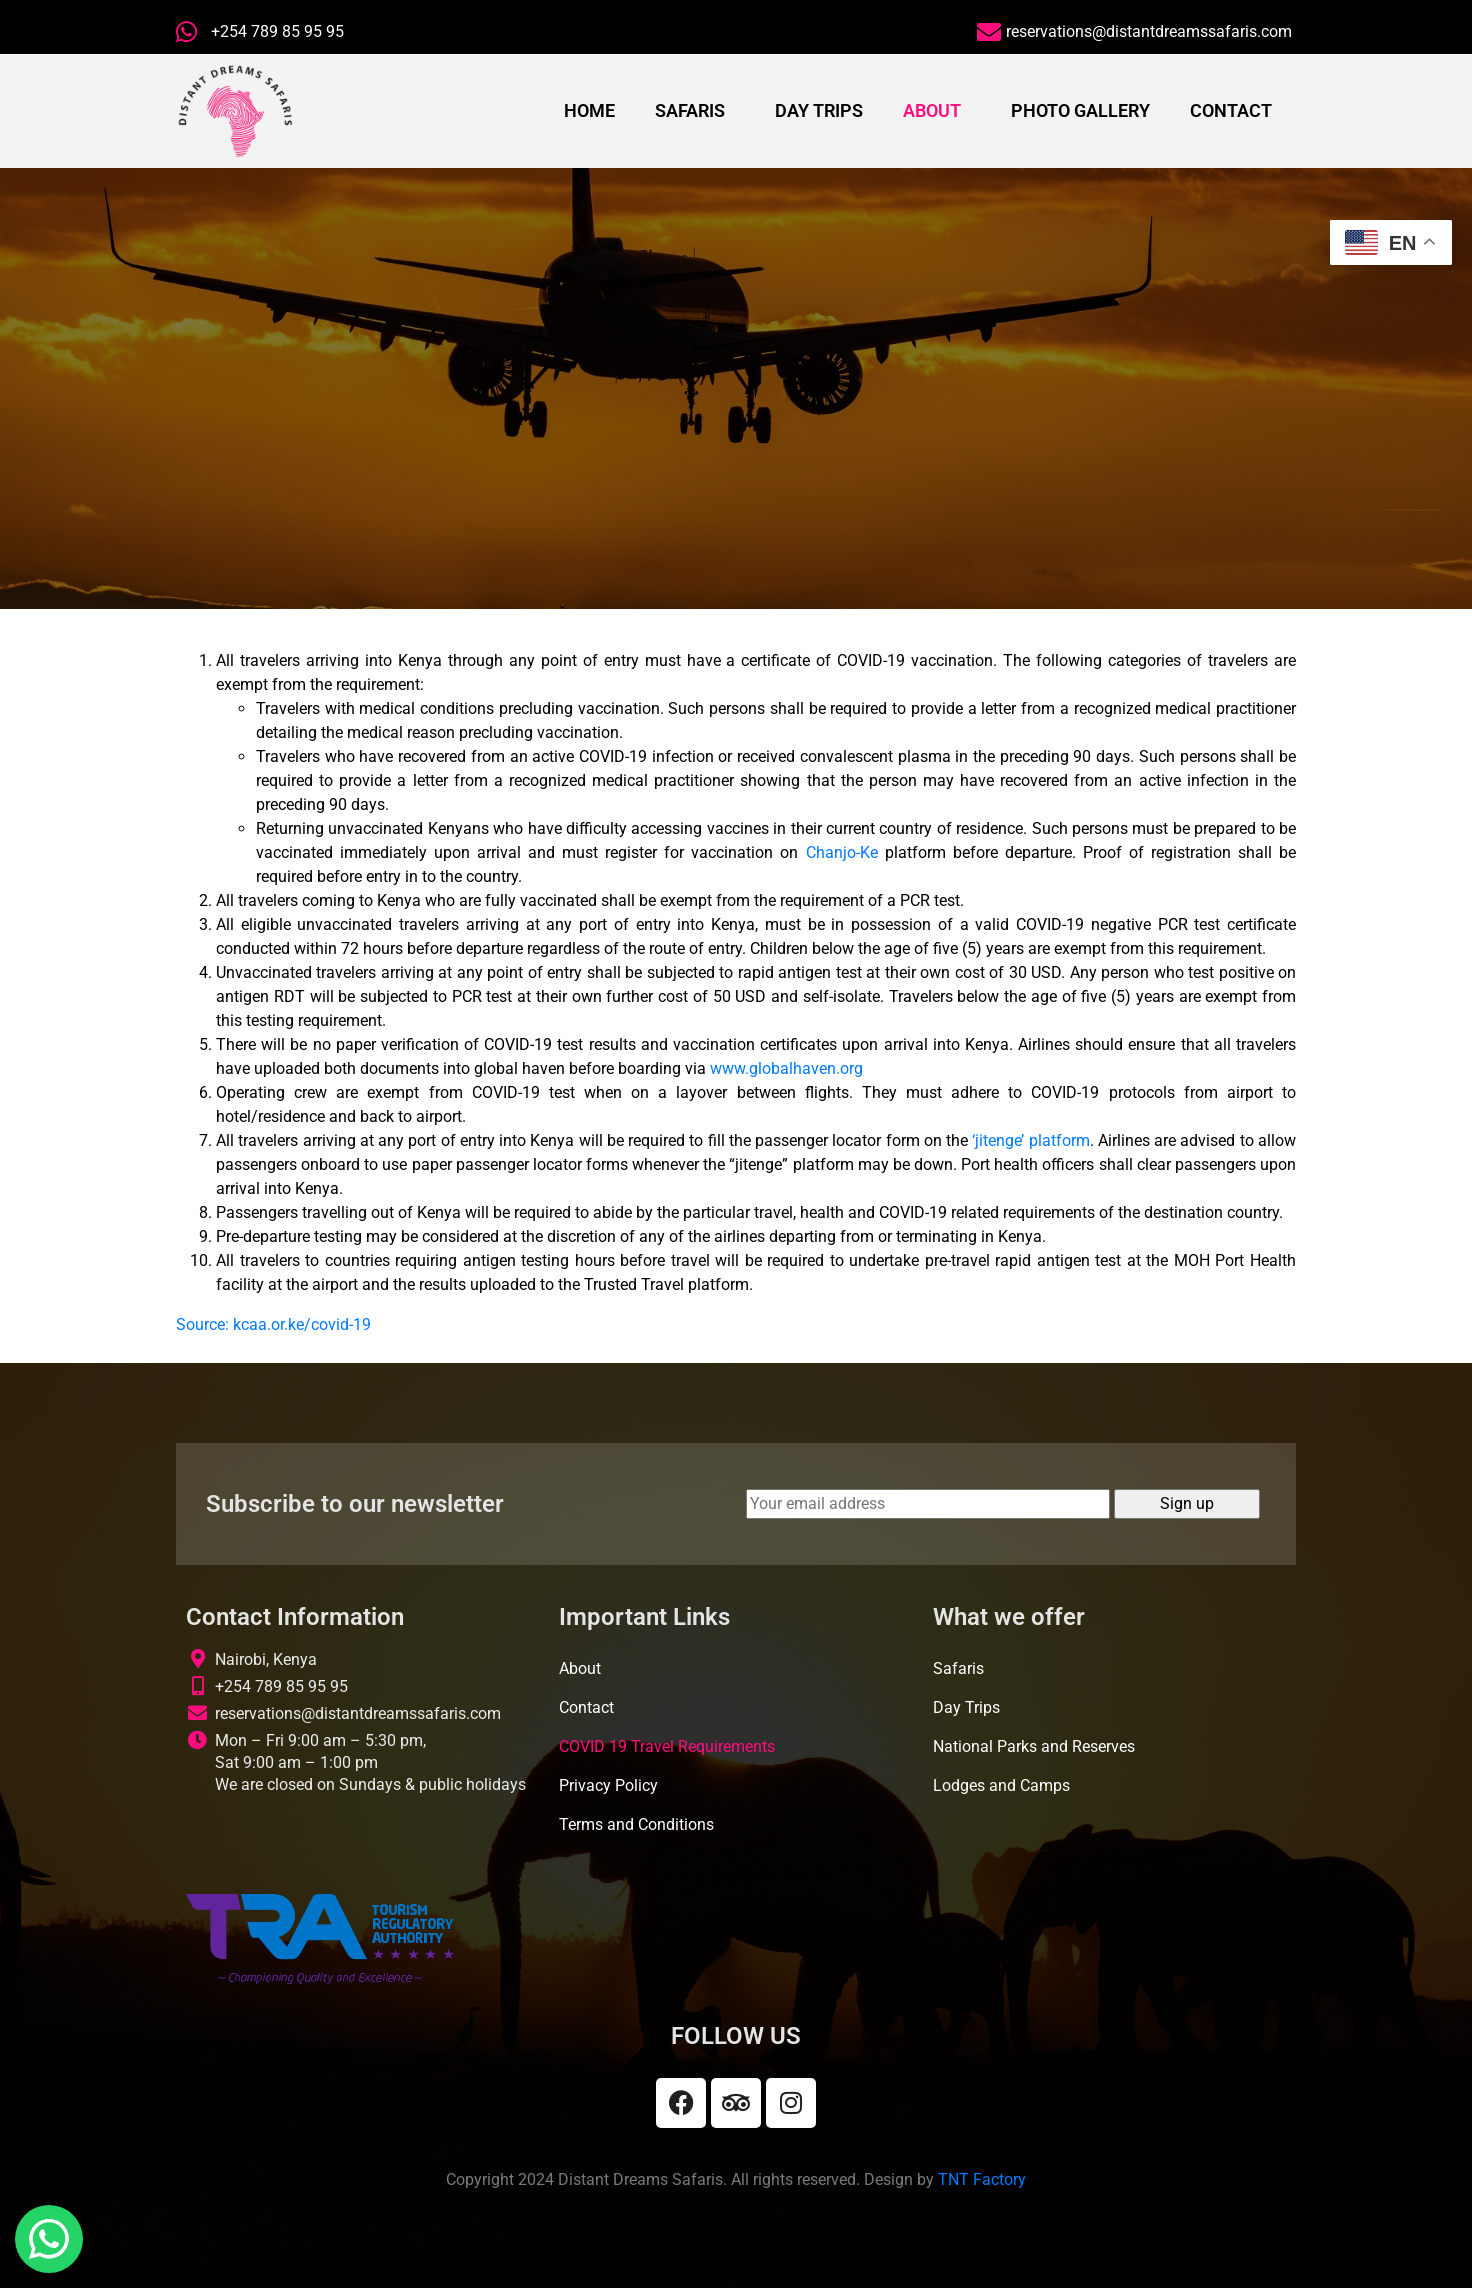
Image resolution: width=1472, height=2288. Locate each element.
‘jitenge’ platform (1030, 1140)
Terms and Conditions (636, 1824)
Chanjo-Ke (842, 852)
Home (589, 110)
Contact (1231, 110)
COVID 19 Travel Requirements (667, 1746)
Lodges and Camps (1001, 1785)
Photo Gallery (1080, 110)
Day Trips (819, 110)
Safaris (690, 110)
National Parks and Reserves (1034, 1746)
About (932, 110)
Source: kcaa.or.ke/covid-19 (273, 1324)
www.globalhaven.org (786, 1068)
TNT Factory (982, 2179)
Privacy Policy (608, 1785)
